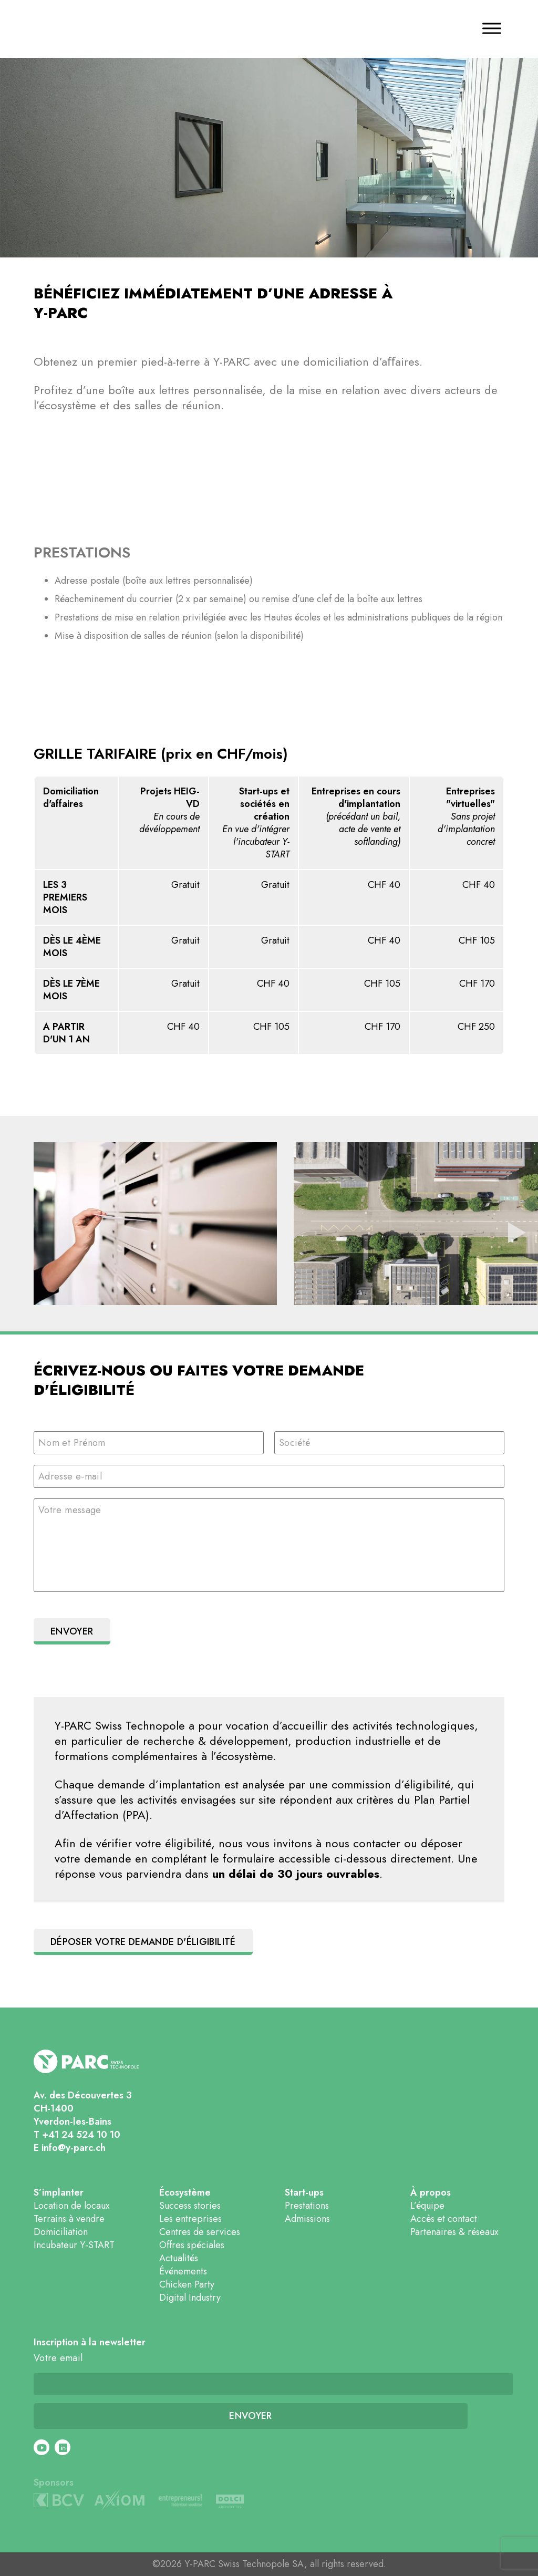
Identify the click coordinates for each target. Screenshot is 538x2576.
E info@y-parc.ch (70, 2148)
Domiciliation (61, 2232)
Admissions (307, 2219)
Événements (183, 2271)
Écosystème (185, 2192)
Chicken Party (186, 2284)
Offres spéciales (191, 2245)
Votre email (58, 2358)
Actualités (178, 2258)
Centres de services (199, 2232)
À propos (430, 2192)
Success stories (190, 2205)
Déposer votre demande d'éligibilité (143, 1942)
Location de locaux (72, 2205)
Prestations (307, 2205)
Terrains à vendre (69, 2219)
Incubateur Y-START (74, 2245)
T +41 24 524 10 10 (77, 2135)
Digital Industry (190, 2297)
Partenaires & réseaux (454, 2232)
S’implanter (59, 2192)
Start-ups (304, 2192)
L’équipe (427, 2205)
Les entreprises (190, 2219)
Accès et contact (443, 2219)
